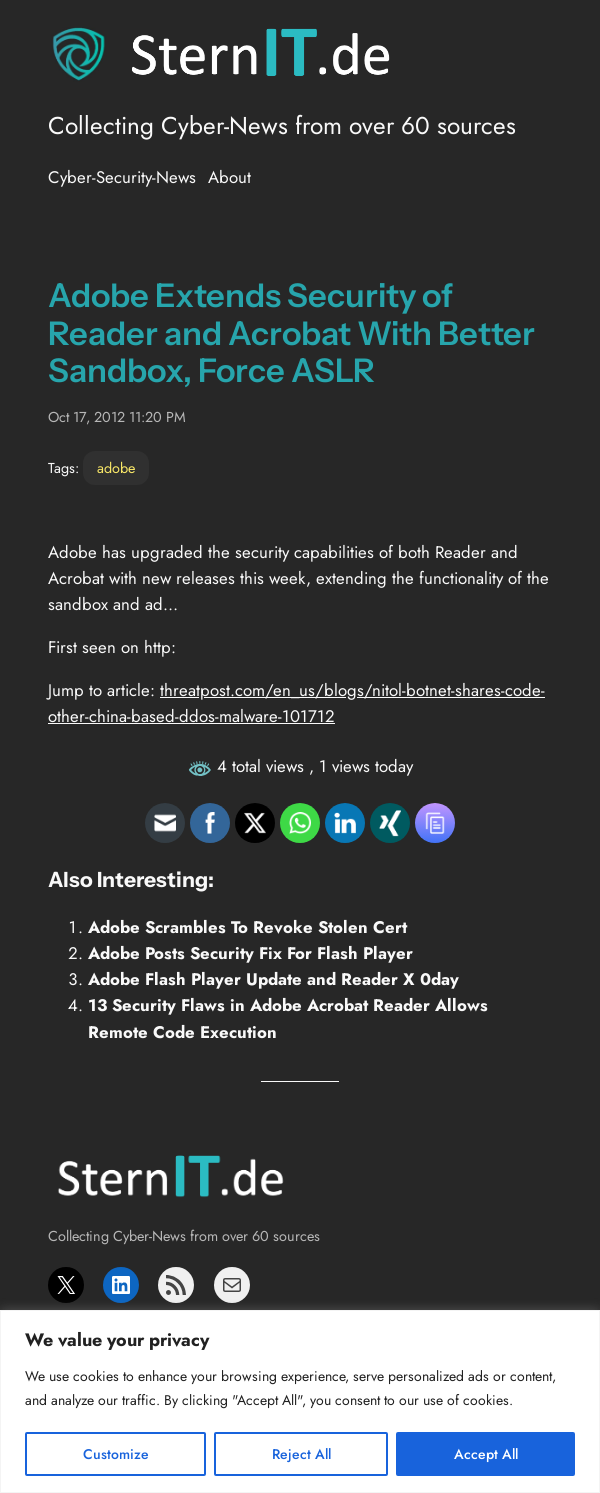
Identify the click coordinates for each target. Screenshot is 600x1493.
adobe (116, 468)
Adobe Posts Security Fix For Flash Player (250, 953)
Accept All (486, 1454)
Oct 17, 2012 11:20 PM (117, 417)
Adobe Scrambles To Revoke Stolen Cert (247, 927)
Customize (116, 1454)
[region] (300, 1401)
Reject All (301, 1454)
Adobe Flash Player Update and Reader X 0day (273, 979)
